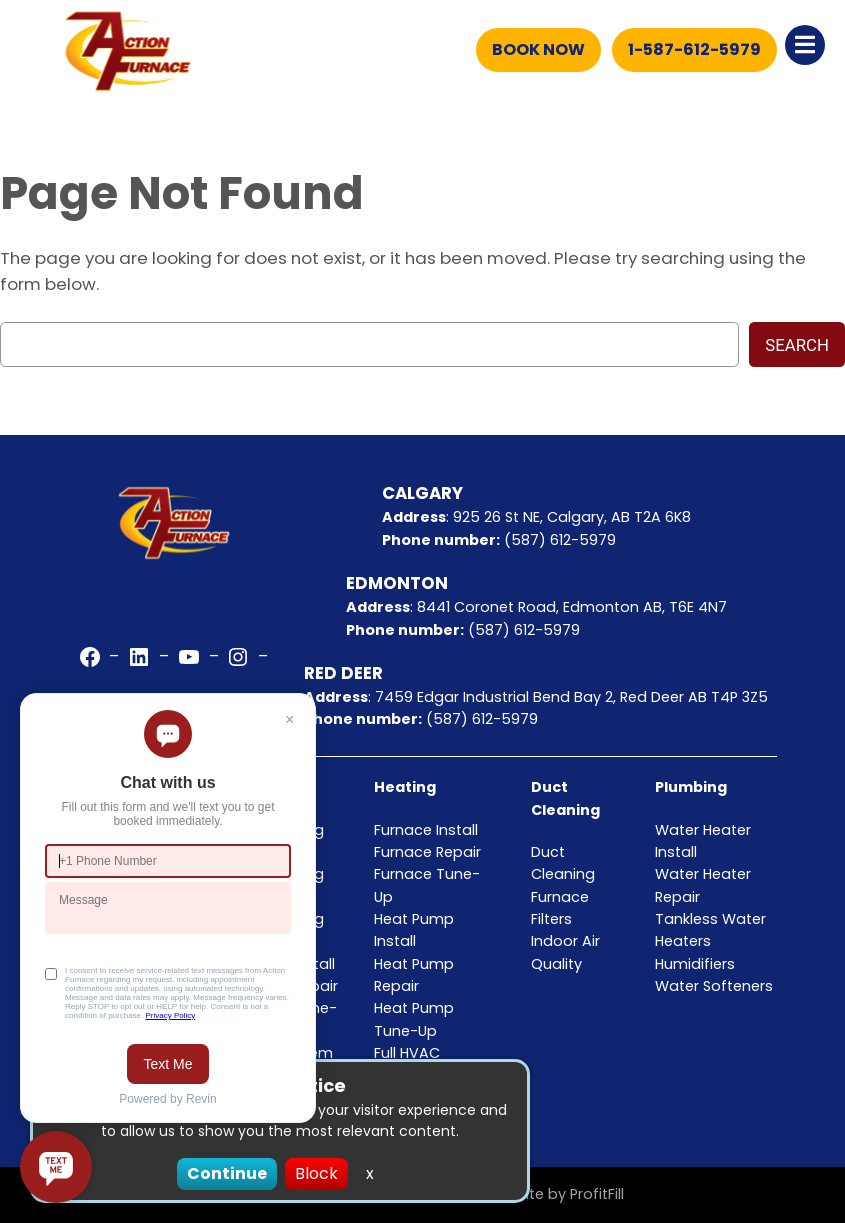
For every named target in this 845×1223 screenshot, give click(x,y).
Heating (405, 787)
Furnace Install (426, 830)
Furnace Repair (427, 852)
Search (797, 345)
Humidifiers (695, 964)
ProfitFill (597, 1194)
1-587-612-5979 (694, 49)
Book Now (538, 49)
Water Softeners (714, 986)
